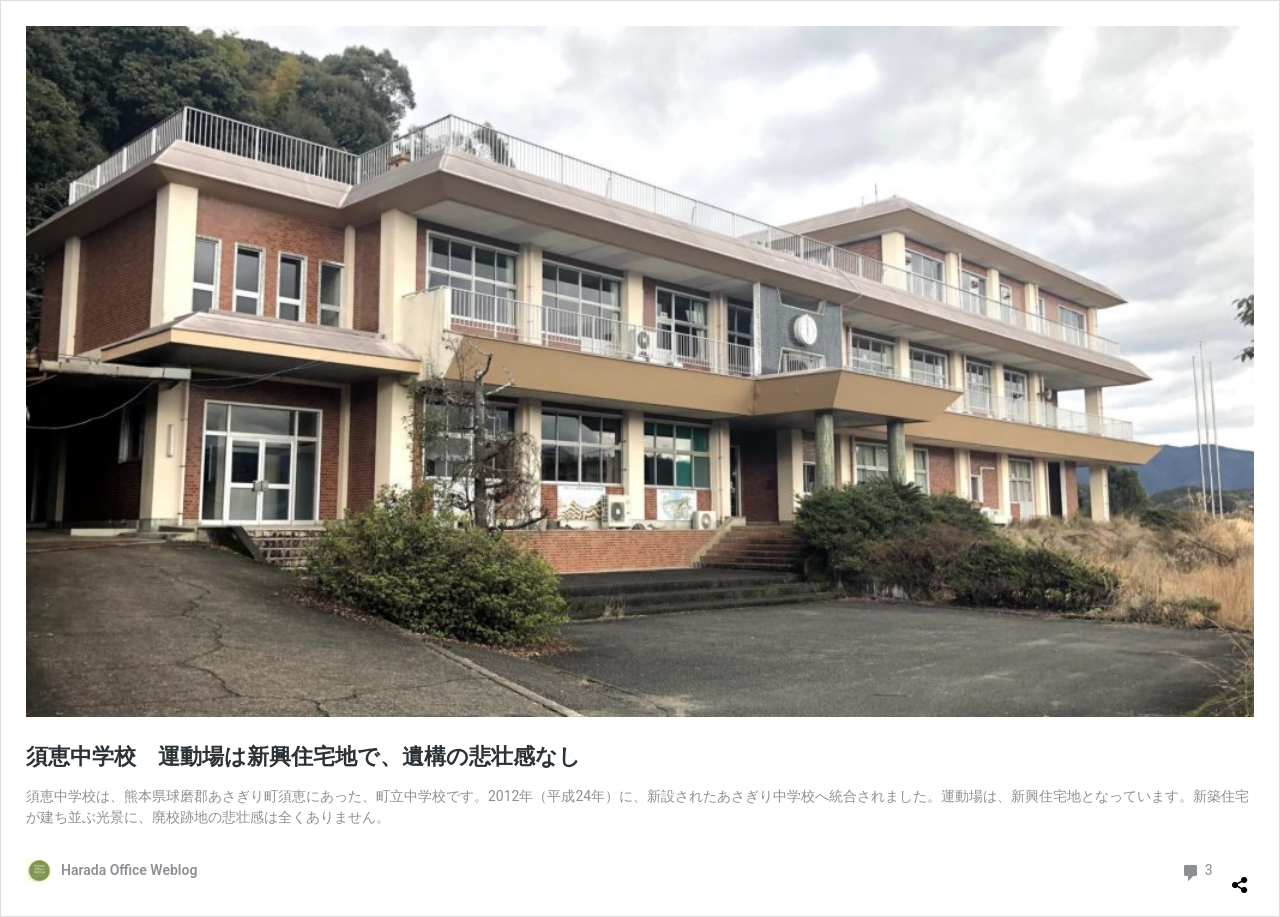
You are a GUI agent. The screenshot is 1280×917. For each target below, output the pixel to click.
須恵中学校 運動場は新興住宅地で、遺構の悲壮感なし (303, 756)
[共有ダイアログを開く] (1240, 877)
